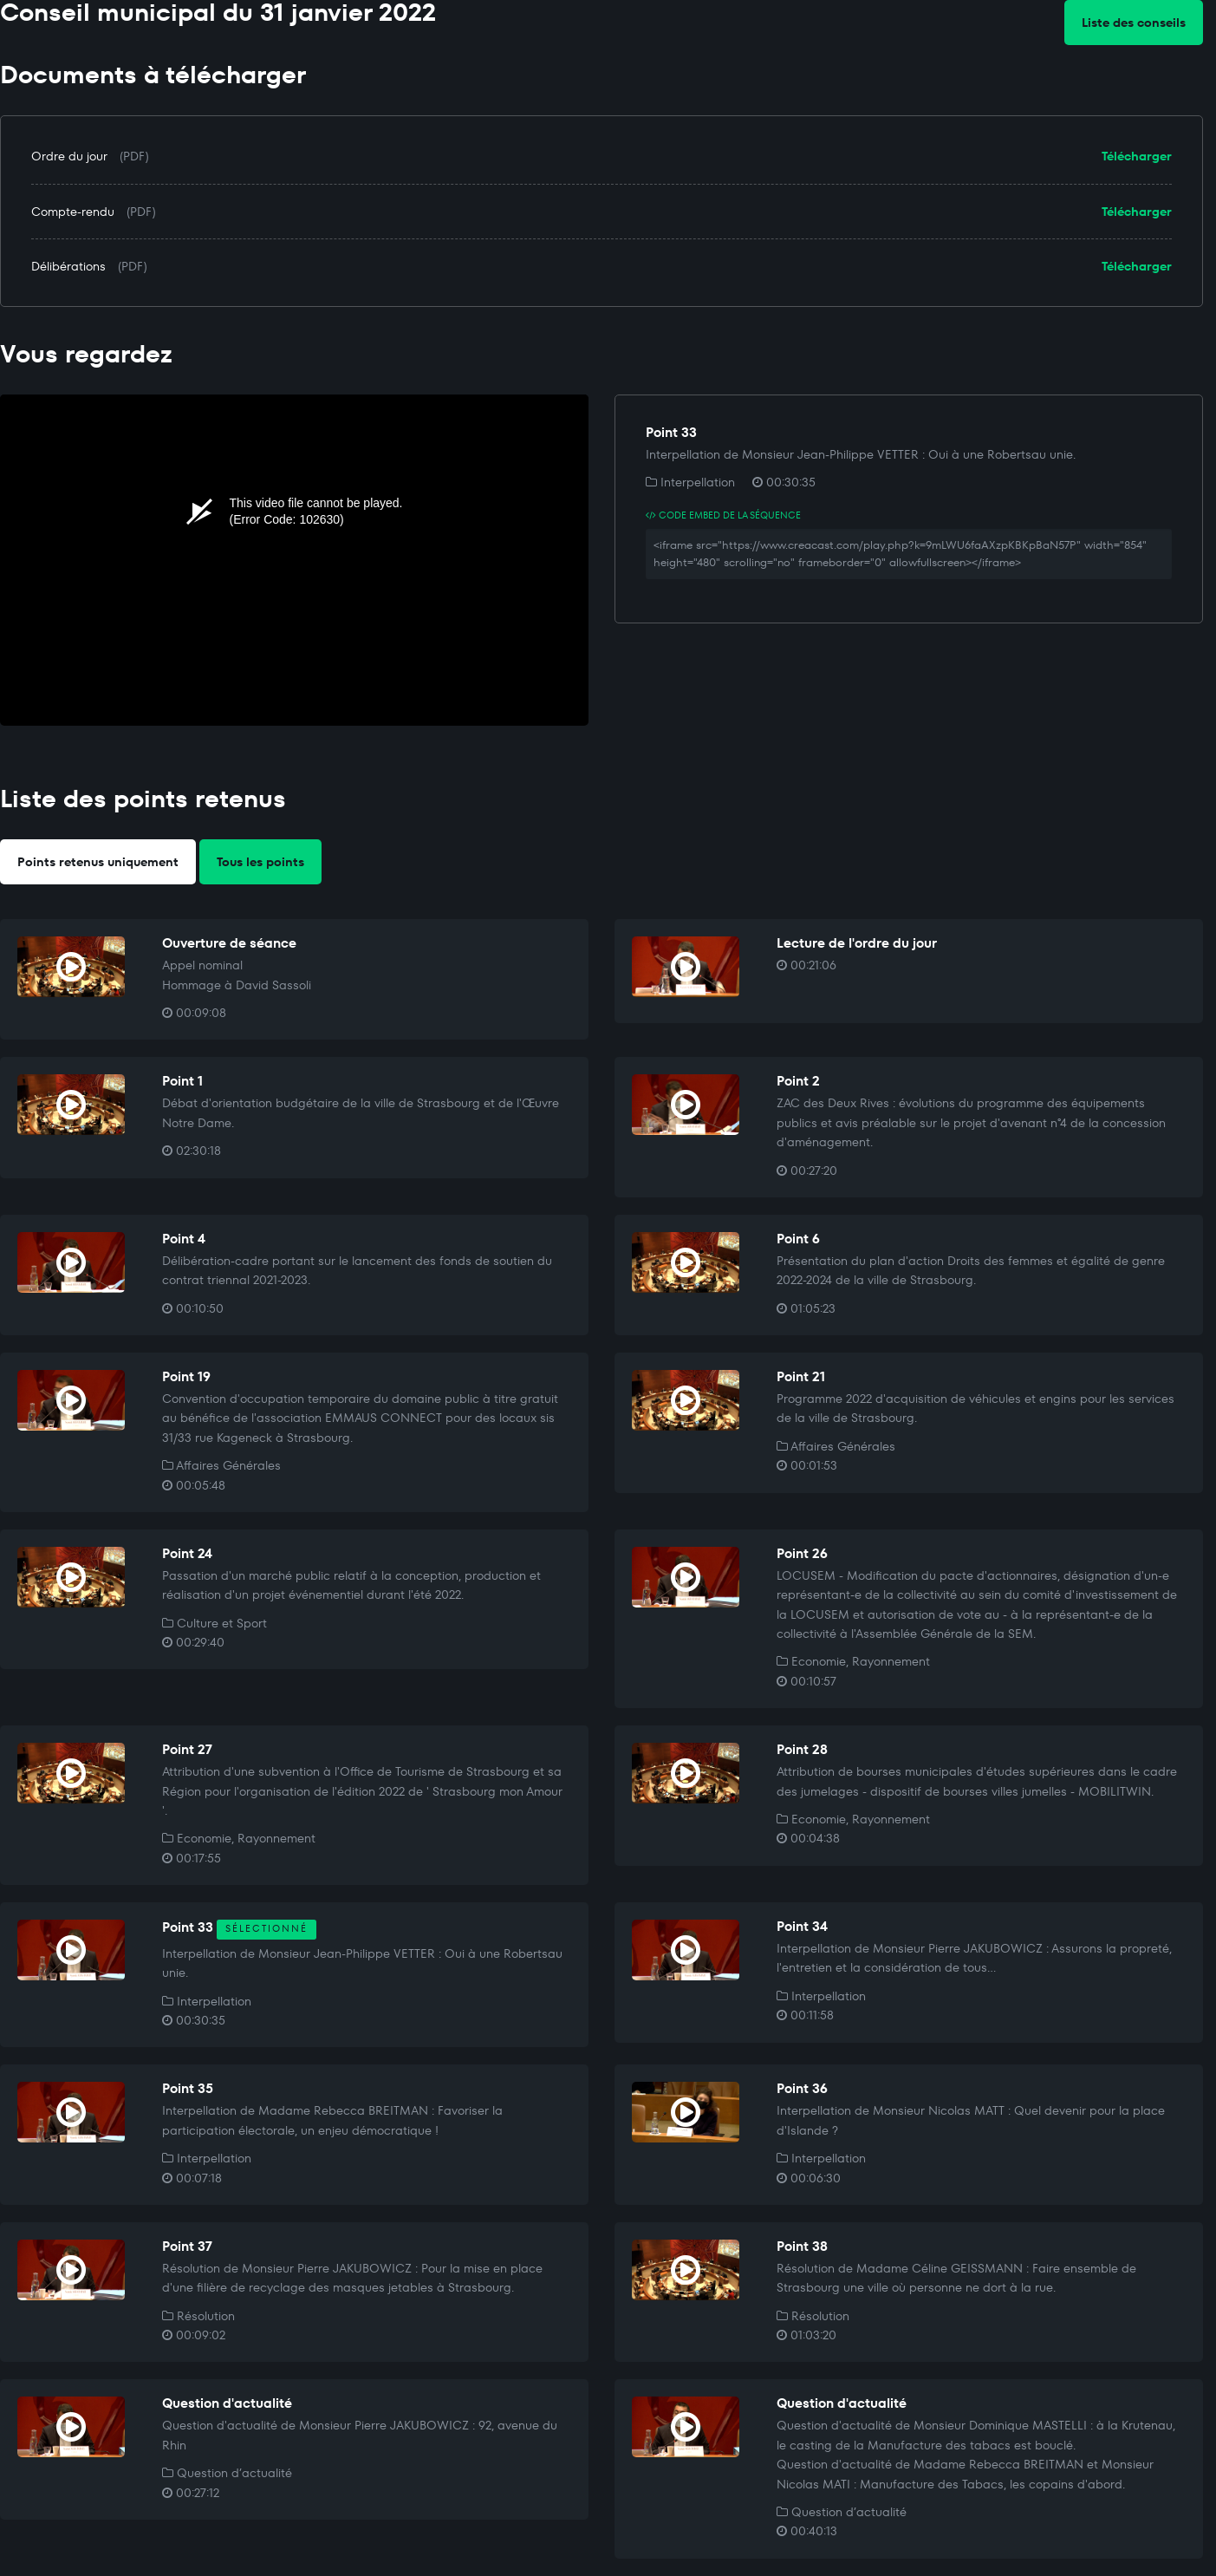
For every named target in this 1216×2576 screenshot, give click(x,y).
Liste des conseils (1134, 22)
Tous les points (260, 862)
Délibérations (68, 266)
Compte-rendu (72, 211)
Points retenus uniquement (98, 862)
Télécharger (1137, 156)
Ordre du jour (69, 156)
